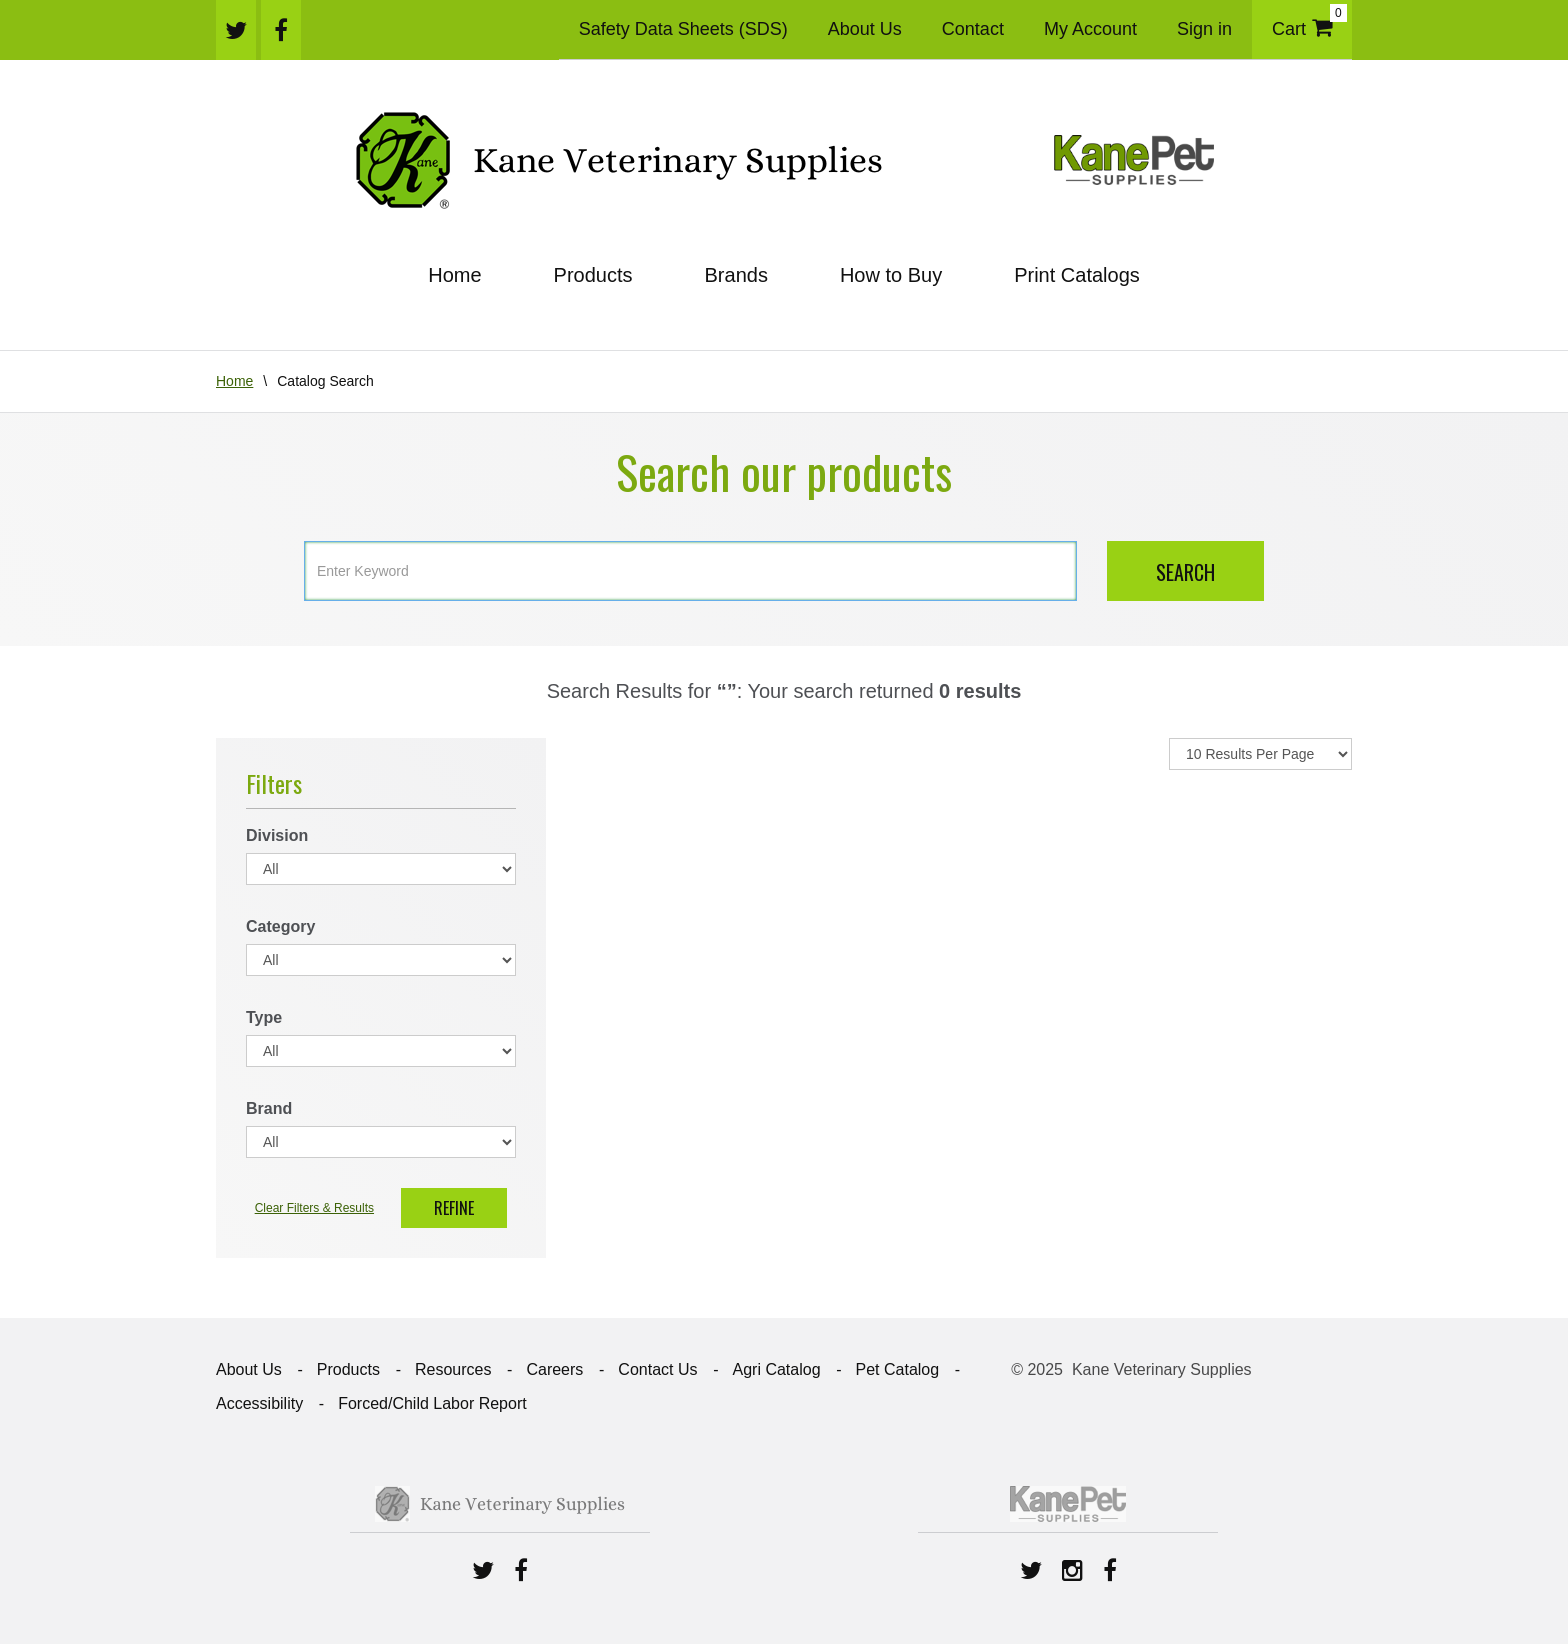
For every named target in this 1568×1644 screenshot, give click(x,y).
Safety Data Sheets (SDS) (683, 29)
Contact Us (657, 1369)
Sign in (1204, 29)
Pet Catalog (898, 1369)
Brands (736, 275)
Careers (554, 1369)
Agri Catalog (776, 1369)
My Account (1090, 29)
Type (264, 1017)
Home (454, 275)
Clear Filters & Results (314, 1208)
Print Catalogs (1077, 275)
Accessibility (259, 1403)
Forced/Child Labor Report (432, 1403)
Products (593, 275)
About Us (865, 29)
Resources (453, 1369)
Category (280, 926)
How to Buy (891, 275)
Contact (973, 29)
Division (277, 835)
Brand (269, 1108)
